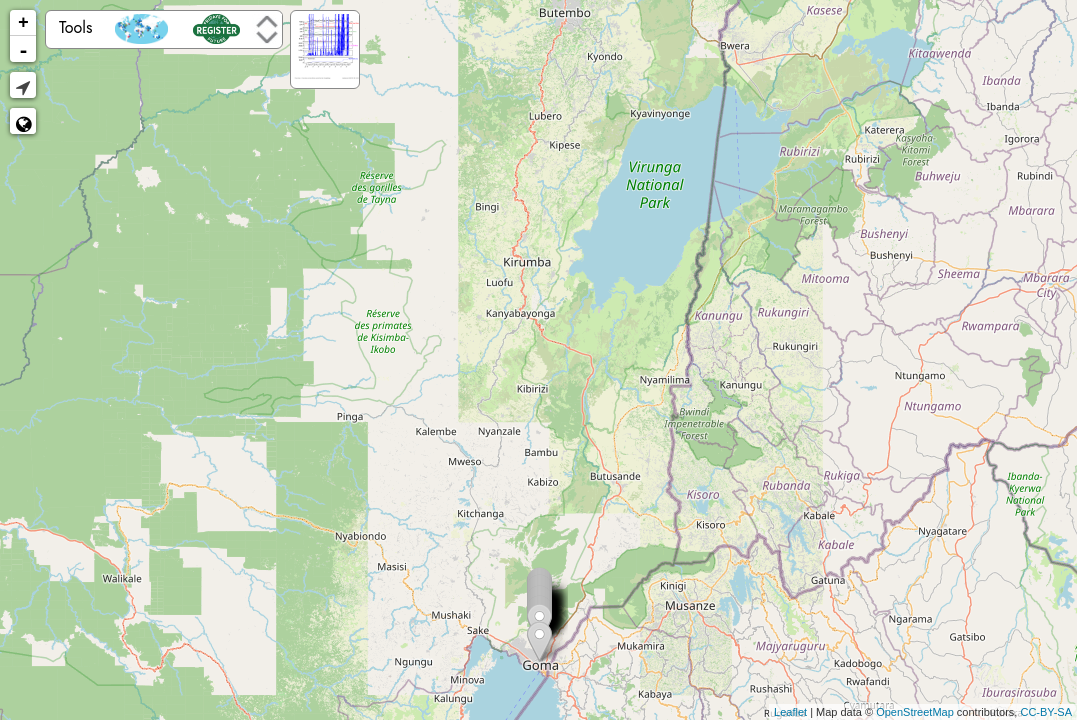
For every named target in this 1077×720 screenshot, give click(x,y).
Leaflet (790, 712)
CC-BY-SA (1046, 712)
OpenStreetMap (915, 712)
